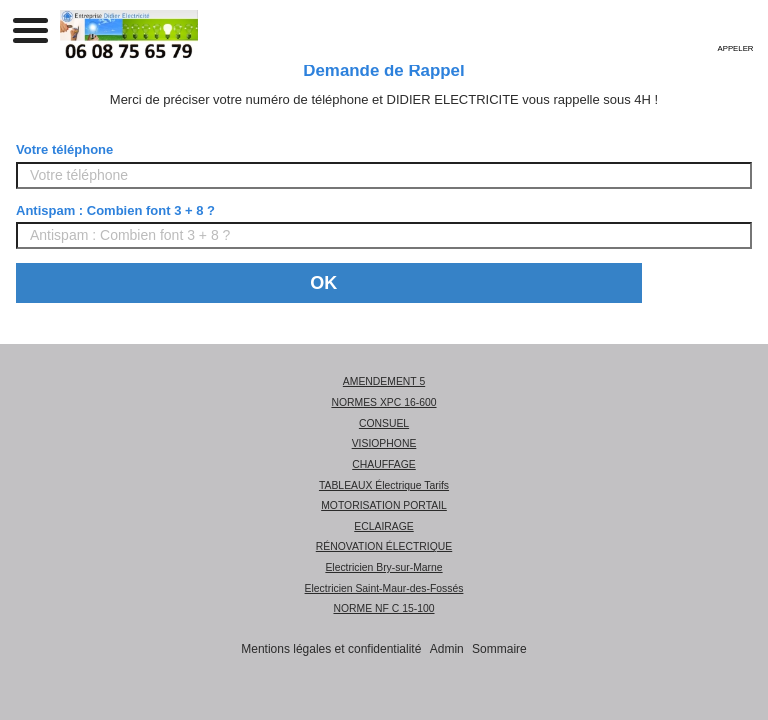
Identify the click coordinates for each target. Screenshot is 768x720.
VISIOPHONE (384, 443)
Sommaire (499, 649)
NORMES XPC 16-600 (383, 402)
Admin (447, 649)
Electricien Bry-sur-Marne (383, 567)
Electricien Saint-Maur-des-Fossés (384, 588)
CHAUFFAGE (384, 464)
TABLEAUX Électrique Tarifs (384, 485)
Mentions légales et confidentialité (331, 649)
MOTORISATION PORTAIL (384, 505)
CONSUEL (384, 423)
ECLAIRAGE (383, 526)
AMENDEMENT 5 (384, 381)
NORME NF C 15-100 (383, 608)
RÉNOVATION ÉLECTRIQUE (384, 546)
